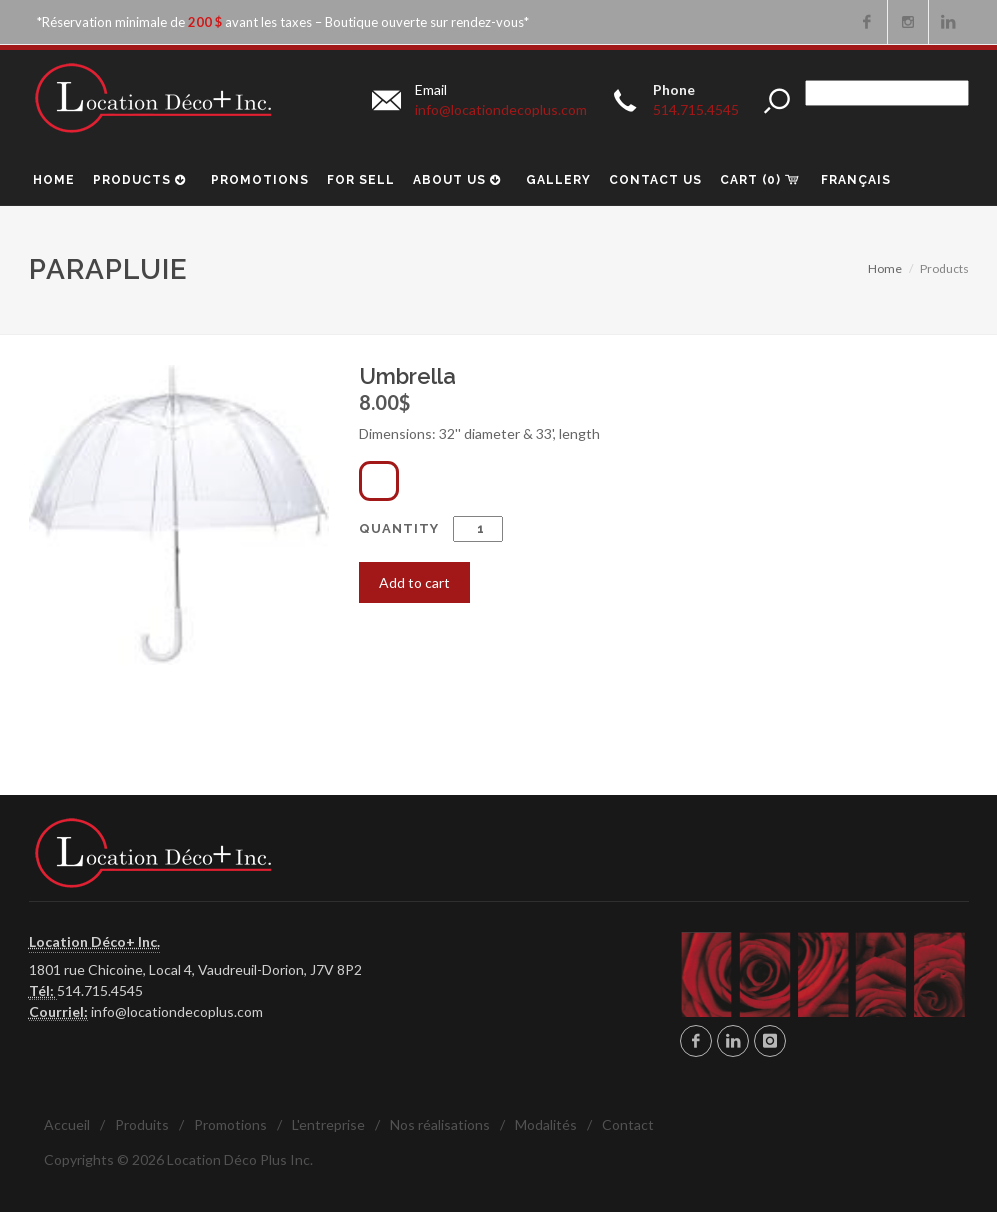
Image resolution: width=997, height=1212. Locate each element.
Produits (142, 1124)
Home (885, 268)
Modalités (546, 1124)
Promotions (230, 1124)
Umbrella (407, 376)
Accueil (67, 1124)
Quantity (431, 529)
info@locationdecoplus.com (177, 1011)
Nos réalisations (440, 1124)
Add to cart (414, 582)
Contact (628, 1124)
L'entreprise (328, 1124)
